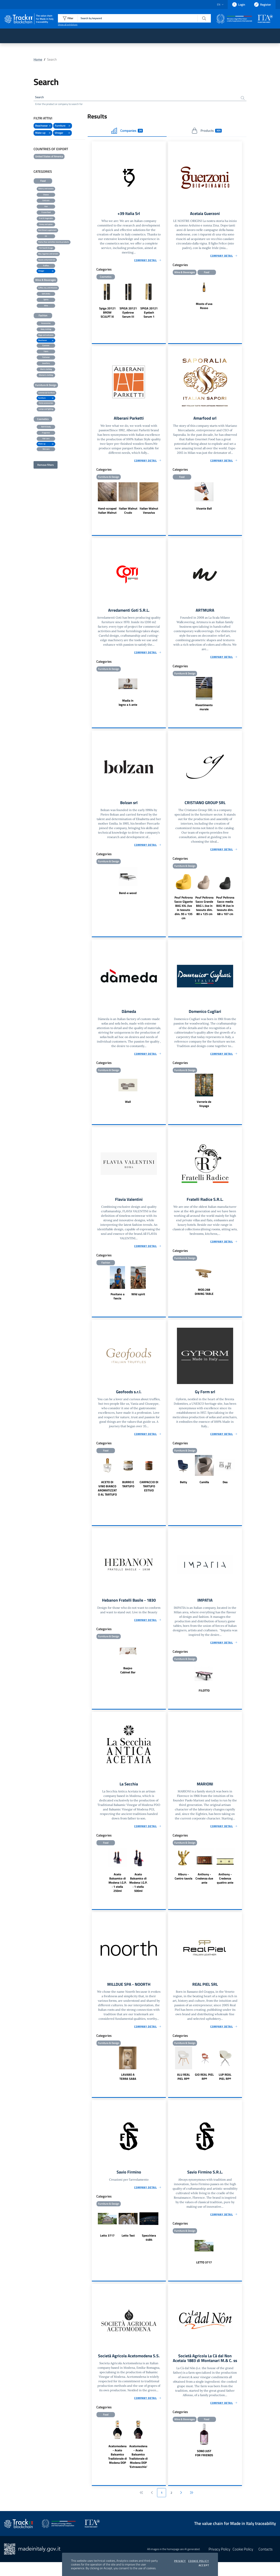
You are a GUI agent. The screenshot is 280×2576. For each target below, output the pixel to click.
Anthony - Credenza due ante (204, 1885)
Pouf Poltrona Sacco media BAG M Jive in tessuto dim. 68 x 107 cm (225, 909)
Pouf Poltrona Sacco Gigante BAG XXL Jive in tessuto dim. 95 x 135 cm (183, 911)
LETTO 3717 (204, 2270)
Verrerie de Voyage (204, 1108)
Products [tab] (207, 132)
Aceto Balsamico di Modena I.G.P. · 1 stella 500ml (138, 1889)
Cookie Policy (198, 2561)
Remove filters (45, 466)
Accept (204, 2565)
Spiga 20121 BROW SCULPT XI (107, 314)
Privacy (180, 2561)
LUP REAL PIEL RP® (225, 2084)
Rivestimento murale (204, 710)
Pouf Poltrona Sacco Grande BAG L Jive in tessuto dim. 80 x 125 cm (204, 909)
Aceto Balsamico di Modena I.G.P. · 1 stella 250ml (118, 1889)
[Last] (190, 2506)
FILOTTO (204, 1696)
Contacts (265, 2563)
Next (164, 305)
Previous (93, 305)
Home (38, 59)
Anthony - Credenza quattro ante (225, 1885)
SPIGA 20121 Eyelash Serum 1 (149, 314)
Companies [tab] (127, 132)
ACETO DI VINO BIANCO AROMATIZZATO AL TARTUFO (107, 1493)
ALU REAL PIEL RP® (183, 2084)
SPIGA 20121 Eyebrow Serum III (128, 314)
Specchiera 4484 (149, 2245)
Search (40, 97)
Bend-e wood (128, 896)
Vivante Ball (204, 510)
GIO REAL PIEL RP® (204, 2084)
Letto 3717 (107, 2243)
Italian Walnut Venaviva (149, 512)
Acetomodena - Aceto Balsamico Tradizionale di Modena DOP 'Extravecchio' (138, 2470)
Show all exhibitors (67, 24)
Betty (183, 1487)
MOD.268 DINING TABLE (204, 1296)
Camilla (204, 1487)
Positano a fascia (117, 1301)
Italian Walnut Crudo (128, 512)
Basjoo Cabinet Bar (128, 1676)
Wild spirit (138, 1299)
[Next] (181, 2506)
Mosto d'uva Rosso (204, 307)
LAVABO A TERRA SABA (127, 2084)
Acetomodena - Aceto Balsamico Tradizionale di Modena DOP (117, 2468)
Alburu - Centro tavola (183, 1883)
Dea (225, 1487)
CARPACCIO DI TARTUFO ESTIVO (149, 1491)
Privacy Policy (219, 2563)
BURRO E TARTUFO (128, 1489)
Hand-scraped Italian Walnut (107, 512)
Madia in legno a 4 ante (128, 705)
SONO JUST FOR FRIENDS (204, 2467)
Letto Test (128, 2243)
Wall (128, 1106)
